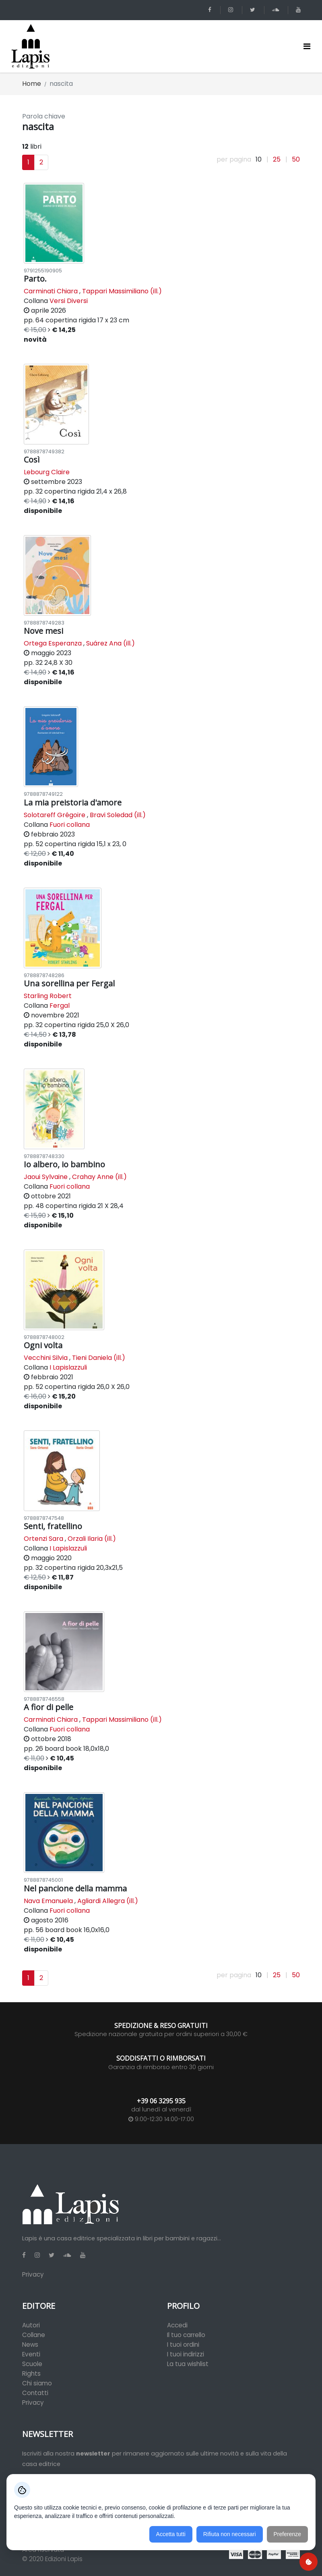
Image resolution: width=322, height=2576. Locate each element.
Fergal (60, 1005)
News (30, 2344)
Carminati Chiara (51, 291)
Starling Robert (48, 996)
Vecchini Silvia (46, 1357)
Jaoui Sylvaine (46, 1176)
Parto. (35, 278)
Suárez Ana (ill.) (110, 643)
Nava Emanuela (48, 1901)
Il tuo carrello (186, 2335)
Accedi (177, 2325)
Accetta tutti (171, 2534)
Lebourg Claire (47, 472)
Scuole (32, 2364)
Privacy (33, 2274)
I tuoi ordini (183, 2344)
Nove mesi (43, 630)
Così (31, 459)
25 (277, 160)
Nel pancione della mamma (75, 1888)
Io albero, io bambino (64, 1164)
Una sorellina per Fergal (69, 983)
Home (31, 83)
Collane (33, 2335)
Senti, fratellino (53, 1526)
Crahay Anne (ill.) (99, 1176)
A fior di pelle (48, 1707)
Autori (31, 2325)
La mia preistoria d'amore (73, 802)
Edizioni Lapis (64, 2559)
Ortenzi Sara (43, 1538)
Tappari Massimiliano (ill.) (122, 291)
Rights (31, 2373)
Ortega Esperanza (53, 643)
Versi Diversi (69, 300)
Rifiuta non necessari (229, 2534)
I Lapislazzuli (68, 1367)
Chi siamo (37, 2383)
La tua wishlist (187, 2364)
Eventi (31, 2354)
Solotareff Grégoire (54, 815)
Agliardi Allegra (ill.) (107, 1901)
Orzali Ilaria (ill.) (92, 1538)
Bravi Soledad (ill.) (118, 815)
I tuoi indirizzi (185, 2354)
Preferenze (287, 2534)
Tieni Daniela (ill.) (98, 1357)
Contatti (35, 2393)
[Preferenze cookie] (308, 2562)
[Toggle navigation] (307, 46)
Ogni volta (43, 1345)
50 (296, 160)
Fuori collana (70, 824)
